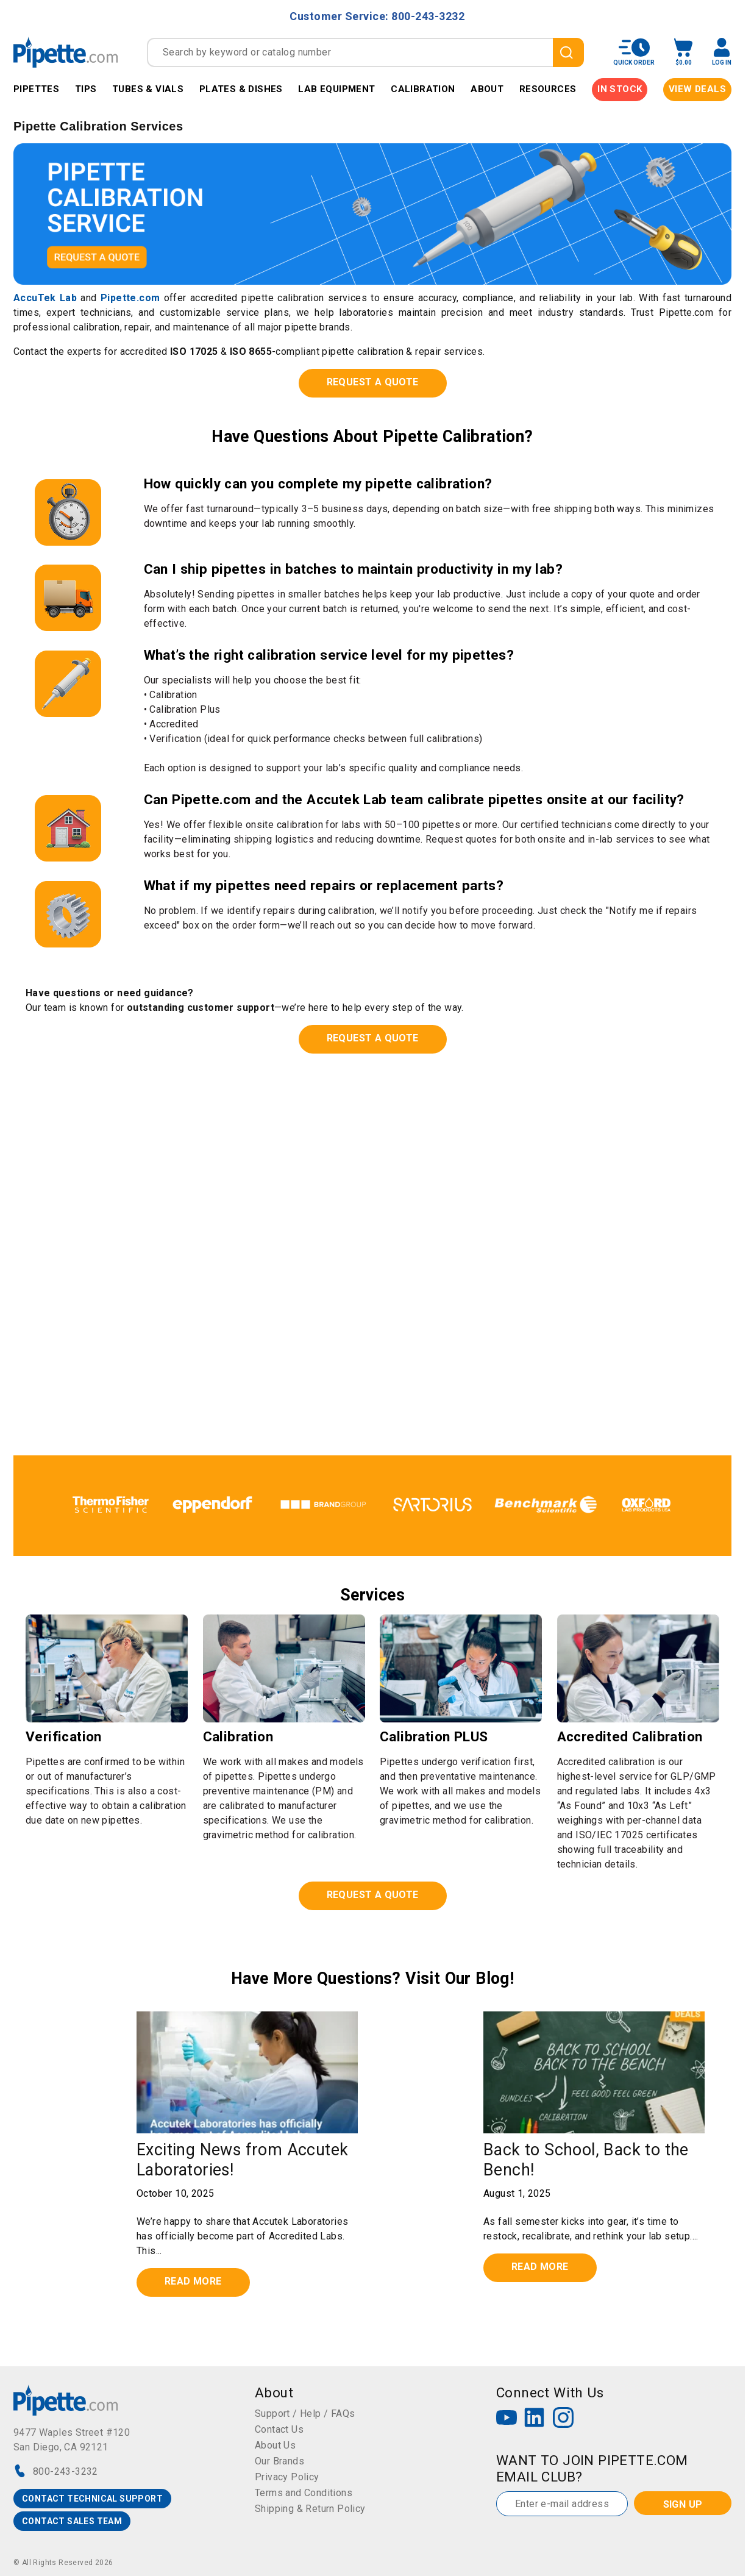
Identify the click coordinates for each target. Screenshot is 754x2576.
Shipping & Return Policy (310, 2508)
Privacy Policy (287, 2477)
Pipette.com (130, 298)
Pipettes (36, 89)
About (487, 89)
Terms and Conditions (303, 2493)
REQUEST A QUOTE (373, 382)
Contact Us (279, 2429)
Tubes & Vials (147, 89)
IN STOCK (619, 89)
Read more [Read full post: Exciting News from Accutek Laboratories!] (193, 2281)
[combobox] (365, 52)
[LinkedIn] (534, 2419)
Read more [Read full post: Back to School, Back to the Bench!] (540, 2266)
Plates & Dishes (241, 89)
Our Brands (279, 2461)
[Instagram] (563, 2419)
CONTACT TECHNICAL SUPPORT (92, 2498)
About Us (275, 2445)
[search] (568, 52)
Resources (548, 89)
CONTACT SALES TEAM (72, 2521)
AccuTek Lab (45, 298)
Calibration (423, 89)
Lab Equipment (336, 89)
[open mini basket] (683, 52)
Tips (86, 89)
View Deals (697, 89)
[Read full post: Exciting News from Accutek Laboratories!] (247, 2072)
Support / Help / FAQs (305, 2413)
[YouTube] (506, 2419)
